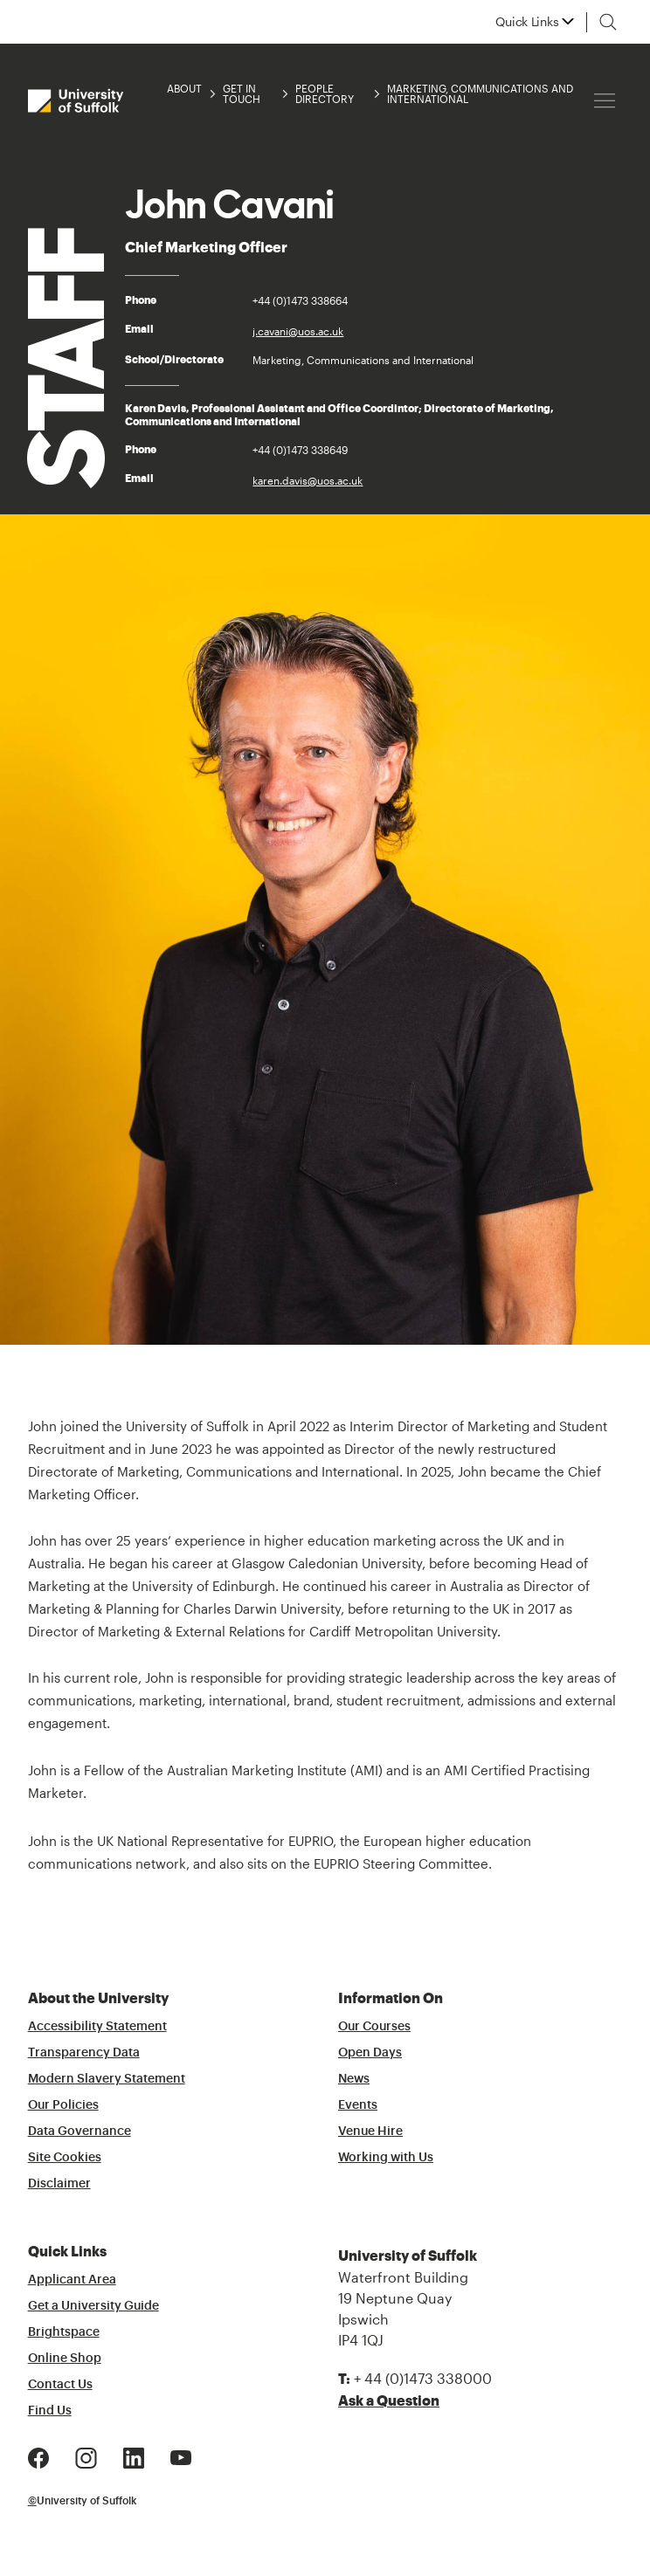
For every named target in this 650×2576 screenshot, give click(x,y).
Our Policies (63, 2105)
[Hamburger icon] (604, 100)
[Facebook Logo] (38, 2456)
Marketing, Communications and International (480, 93)
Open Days (370, 2053)
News (354, 2079)
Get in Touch (241, 93)
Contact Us (60, 2385)
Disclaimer (59, 2184)
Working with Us (385, 2158)
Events (357, 2105)
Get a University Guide (93, 2306)
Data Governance (79, 2131)
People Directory (324, 93)
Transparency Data (84, 2053)
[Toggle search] (608, 22)
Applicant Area (72, 2280)
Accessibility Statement (97, 2027)
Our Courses (374, 2027)
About (184, 88)
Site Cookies (64, 2158)
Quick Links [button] (526, 22)
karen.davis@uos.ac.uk (307, 480)
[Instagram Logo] (86, 2456)
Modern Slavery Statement (106, 2079)
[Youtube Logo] (180, 2456)
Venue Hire (370, 2131)
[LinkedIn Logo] (133, 2456)
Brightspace (64, 2332)
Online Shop (64, 2358)
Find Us (50, 2411)
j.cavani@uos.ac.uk (297, 331)
